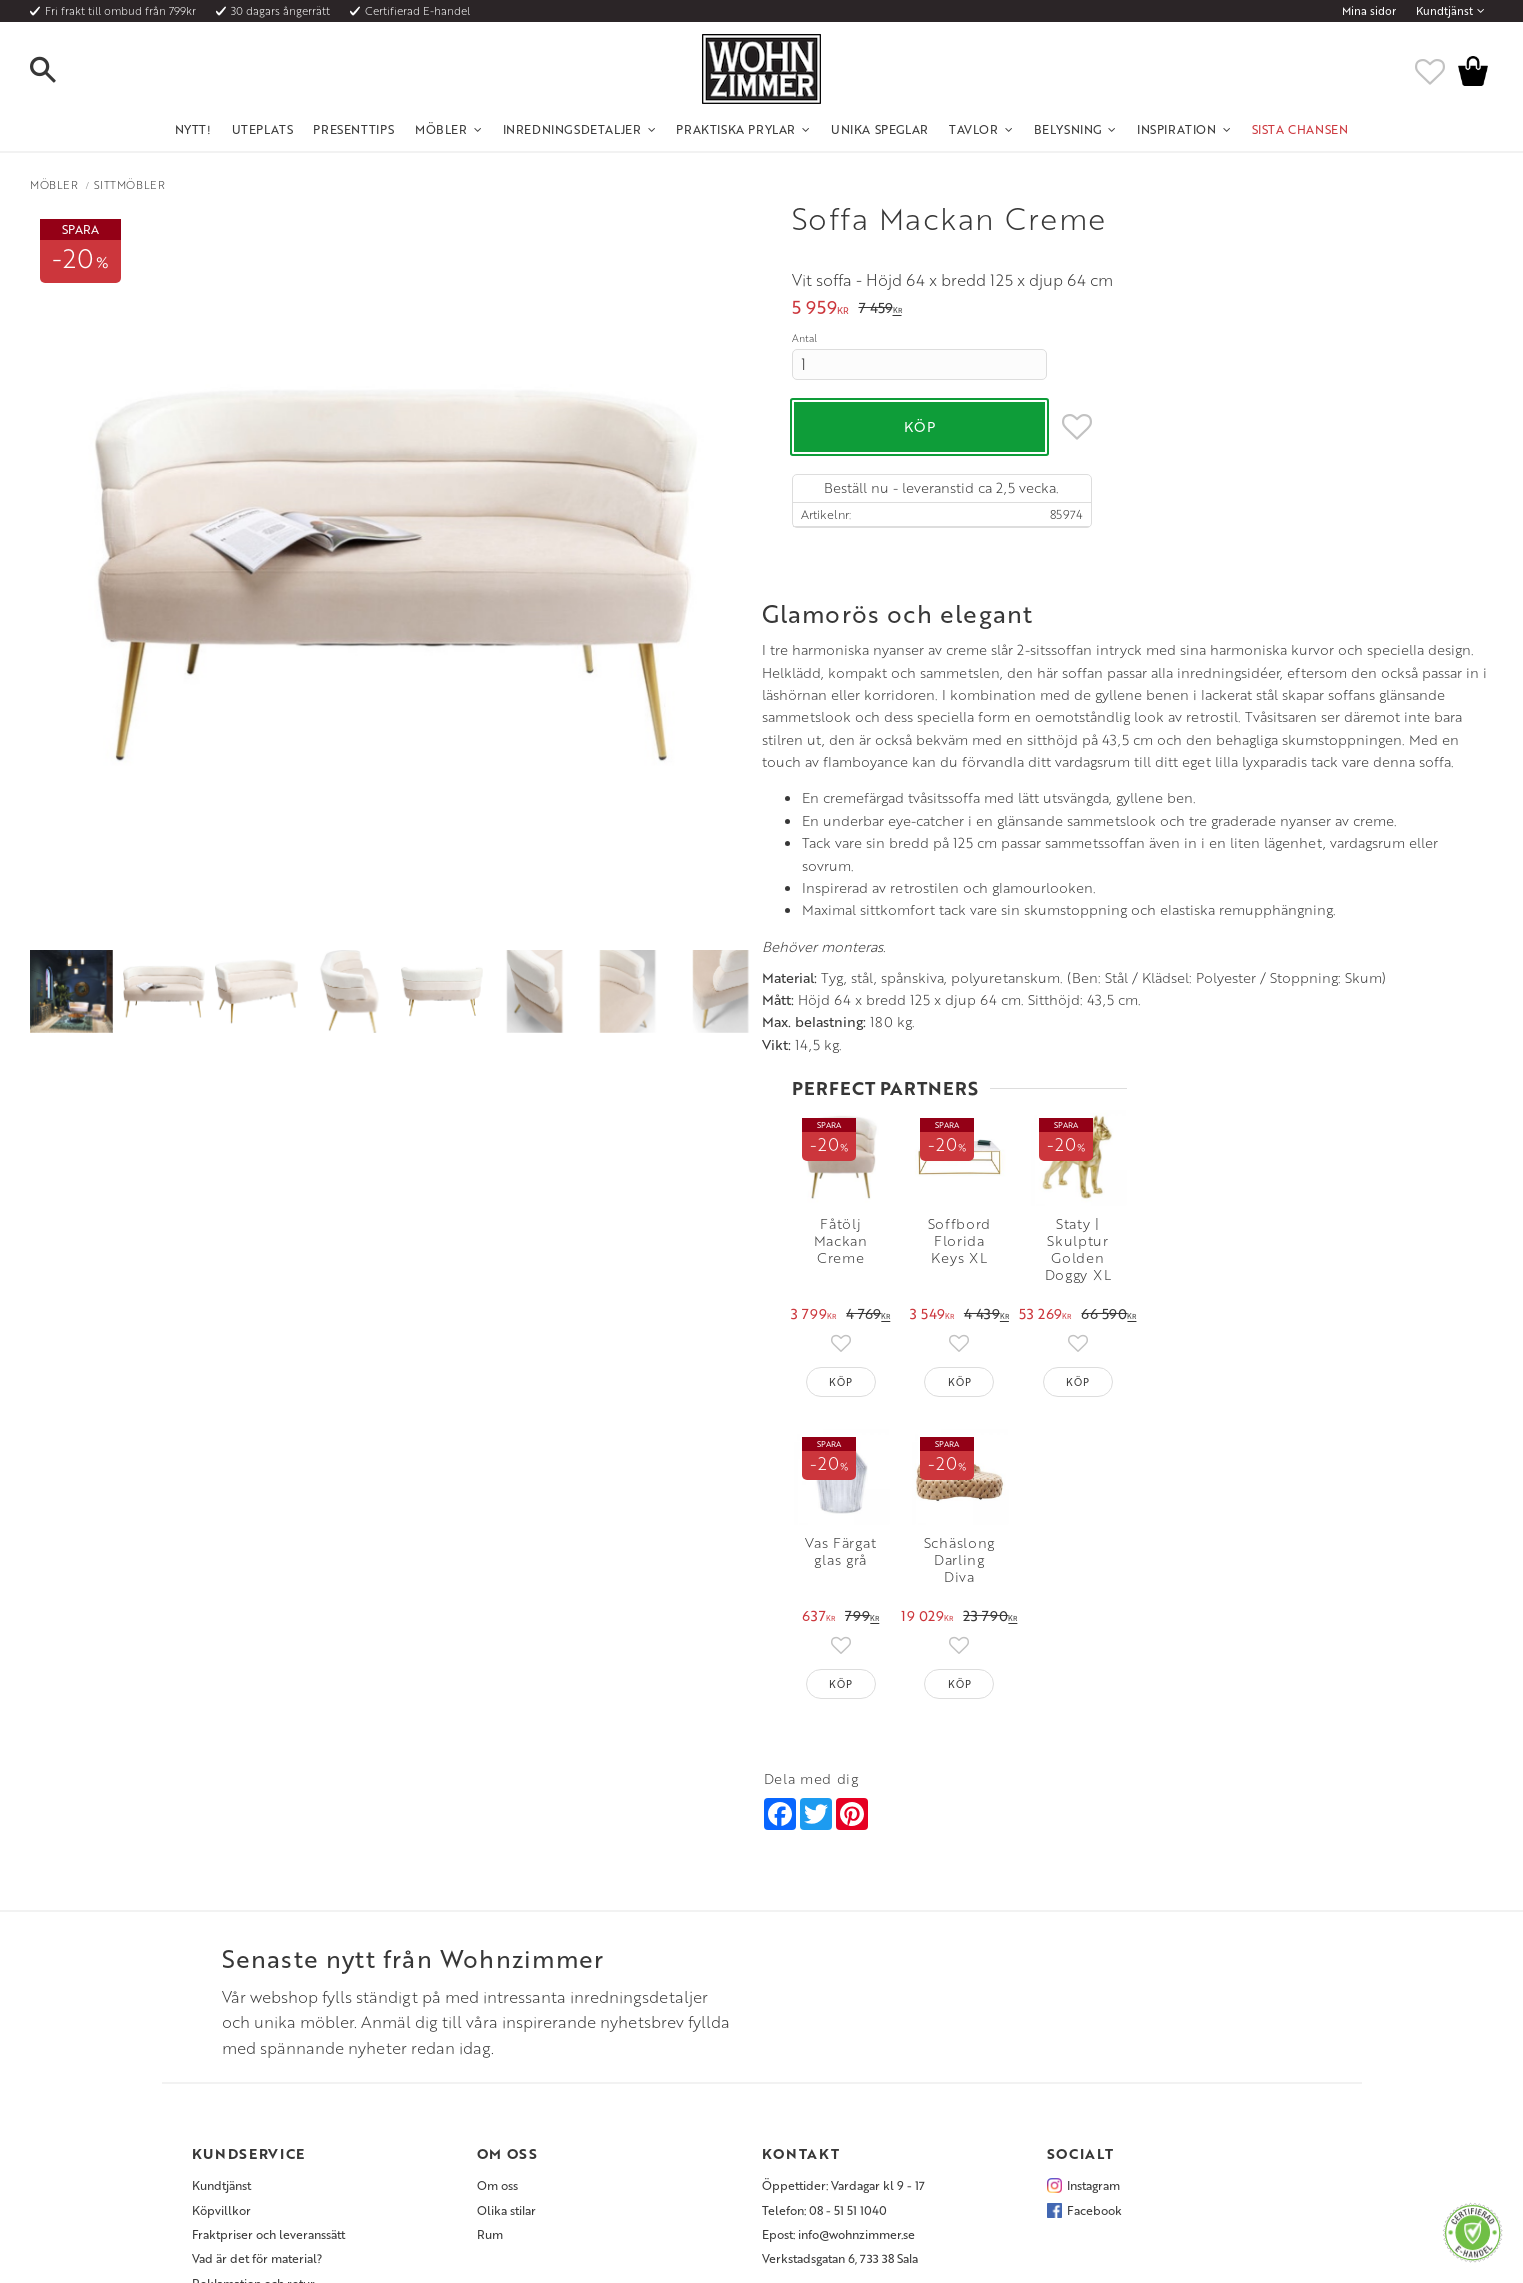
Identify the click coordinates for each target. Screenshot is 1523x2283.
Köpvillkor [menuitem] (221, 2022)
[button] (60, 71)
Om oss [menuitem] (497, 1998)
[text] (820, 309)
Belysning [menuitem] (1068, 129)
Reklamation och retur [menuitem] (253, 2095)
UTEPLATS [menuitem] (263, 129)
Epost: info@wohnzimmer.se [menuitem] (838, 2046)
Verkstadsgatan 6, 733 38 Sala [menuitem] (840, 2071)
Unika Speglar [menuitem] (880, 129)
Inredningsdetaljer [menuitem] (572, 129)
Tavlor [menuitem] (974, 129)
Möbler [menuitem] (441, 129)
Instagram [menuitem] (1093, 1998)
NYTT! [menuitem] (193, 129)
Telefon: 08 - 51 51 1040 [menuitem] (824, 2022)
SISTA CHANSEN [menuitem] (1300, 129)
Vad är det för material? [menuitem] (257, 2071)
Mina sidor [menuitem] (1369, 11)
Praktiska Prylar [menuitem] (736, 129)
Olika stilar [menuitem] (506, 2022)
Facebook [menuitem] (1094, 2022)
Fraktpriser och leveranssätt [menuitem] (268, 2046)
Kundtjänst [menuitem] (1444, 11)
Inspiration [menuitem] (1177, 129)
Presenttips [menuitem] (354, 129)
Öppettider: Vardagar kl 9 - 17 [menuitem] (843, 1998)
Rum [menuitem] (490, 2046)
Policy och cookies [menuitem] (242, 2120)
